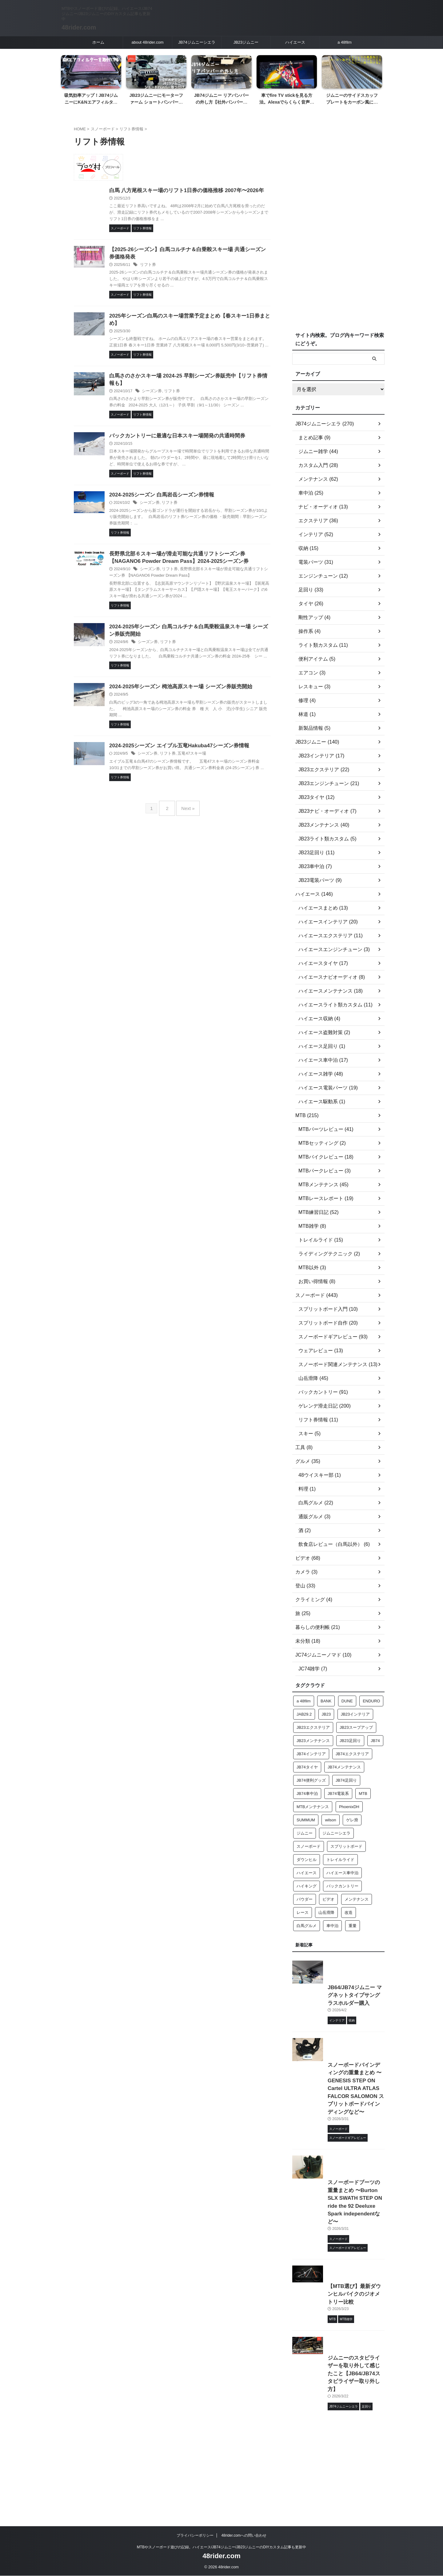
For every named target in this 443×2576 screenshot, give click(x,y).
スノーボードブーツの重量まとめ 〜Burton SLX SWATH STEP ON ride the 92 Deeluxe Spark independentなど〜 (335, 2281)
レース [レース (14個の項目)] (303, 1912)
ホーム (98, 42)
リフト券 (178, 274)
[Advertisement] (338, 225)
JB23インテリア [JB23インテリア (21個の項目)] (355, 1714)
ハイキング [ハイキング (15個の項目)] (307, 1886)
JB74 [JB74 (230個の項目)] (375, 1740)
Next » (186, 884)
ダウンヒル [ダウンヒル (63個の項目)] (307, 1859)
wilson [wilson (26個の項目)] (330, 1820)
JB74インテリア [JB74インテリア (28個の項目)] (311, 1754)
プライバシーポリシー (195, 2536)
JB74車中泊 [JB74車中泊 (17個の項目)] (307, 1793)
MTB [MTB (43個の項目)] (363, 1793)
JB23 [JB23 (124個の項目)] (326, 1714)
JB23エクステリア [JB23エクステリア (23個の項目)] (313, 1727)
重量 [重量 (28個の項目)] (353, 1925)
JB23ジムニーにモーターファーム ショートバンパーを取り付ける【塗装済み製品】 (156, 102)
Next (376, 74)
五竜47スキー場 (219, 826)
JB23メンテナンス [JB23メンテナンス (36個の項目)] (313, 1740)
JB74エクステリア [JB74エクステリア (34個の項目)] (352, 1754)
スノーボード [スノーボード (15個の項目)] (309, 1846)
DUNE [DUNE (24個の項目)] (347, 1701)
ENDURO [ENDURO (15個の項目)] (371, 1701)
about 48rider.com (147, 42)
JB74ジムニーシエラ (196, 42)
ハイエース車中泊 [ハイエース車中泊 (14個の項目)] (342, 1873)
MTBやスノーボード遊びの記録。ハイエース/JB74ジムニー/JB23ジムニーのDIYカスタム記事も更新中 (221, 2547)
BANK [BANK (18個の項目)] (326, 1701)
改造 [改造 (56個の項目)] (349, 1912)
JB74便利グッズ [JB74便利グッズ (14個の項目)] (311, 1780)
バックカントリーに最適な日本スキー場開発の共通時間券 (204, 461)
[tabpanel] (91, 82)
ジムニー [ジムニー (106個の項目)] (305, 1833)
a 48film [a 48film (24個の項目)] (304, 1701)
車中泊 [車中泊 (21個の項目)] (332, 1925)
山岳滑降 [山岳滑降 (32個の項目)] (326, 1912)
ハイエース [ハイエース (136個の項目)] (307, 1873)
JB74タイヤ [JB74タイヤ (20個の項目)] (307, 1767)
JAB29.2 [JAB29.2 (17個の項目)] (304, 1714)
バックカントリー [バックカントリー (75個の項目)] (342, 1886)
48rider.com (79, 27)
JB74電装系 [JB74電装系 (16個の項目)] (338, 1793)
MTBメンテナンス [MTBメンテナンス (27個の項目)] (313, 1806)
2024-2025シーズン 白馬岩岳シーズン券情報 (189, 526)
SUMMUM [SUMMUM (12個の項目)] (306, 1820)
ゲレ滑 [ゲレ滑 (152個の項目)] (352, 1820)
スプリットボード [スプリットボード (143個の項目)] (346, 1846)
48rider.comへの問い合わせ (243, 2536)
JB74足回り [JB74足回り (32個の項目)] (346, 1780)
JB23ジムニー (246, 42)
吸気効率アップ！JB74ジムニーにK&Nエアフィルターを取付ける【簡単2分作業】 (91, 102)
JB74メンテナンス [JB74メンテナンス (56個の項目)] (344, 1767)
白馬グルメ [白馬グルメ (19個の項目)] (307, 1925)
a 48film (344, 42)
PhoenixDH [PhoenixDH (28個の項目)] (349, 1806)
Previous (66, 74)
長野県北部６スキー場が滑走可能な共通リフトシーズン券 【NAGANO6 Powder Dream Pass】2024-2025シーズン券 (204, 594)
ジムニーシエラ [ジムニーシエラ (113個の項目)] (336, 1833)
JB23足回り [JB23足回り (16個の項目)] (350, 1740)
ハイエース (295, 42)
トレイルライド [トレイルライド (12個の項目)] (340, 1859)
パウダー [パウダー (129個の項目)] (305, 1899)
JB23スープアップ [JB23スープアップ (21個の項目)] (356, 1727)
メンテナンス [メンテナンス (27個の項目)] (357, 1899)
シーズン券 (182, 409)
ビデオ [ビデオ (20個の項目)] (328, 1899)
